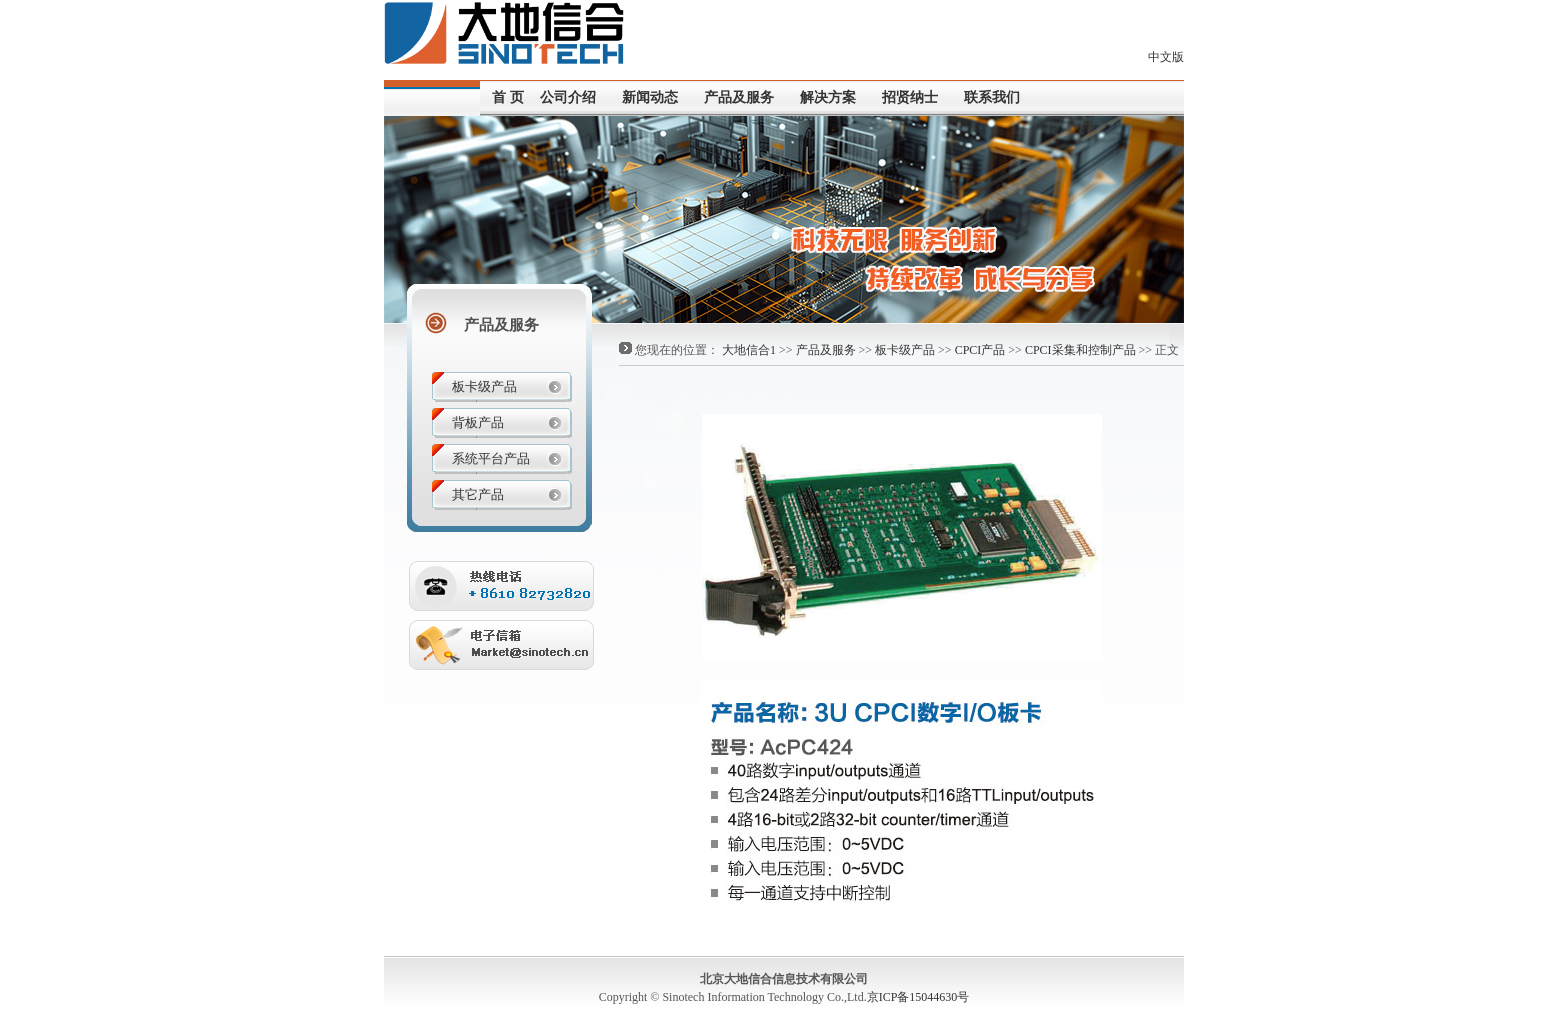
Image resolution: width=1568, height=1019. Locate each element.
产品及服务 (826, 350)
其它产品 (478, 494)
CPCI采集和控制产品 (1080, 350)
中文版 (1166, 57)
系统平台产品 (491, 458)
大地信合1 (749, 350)
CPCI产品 (980, 350)
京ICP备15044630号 (918, 997)
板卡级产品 (905, 350)
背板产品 (478, 422)
